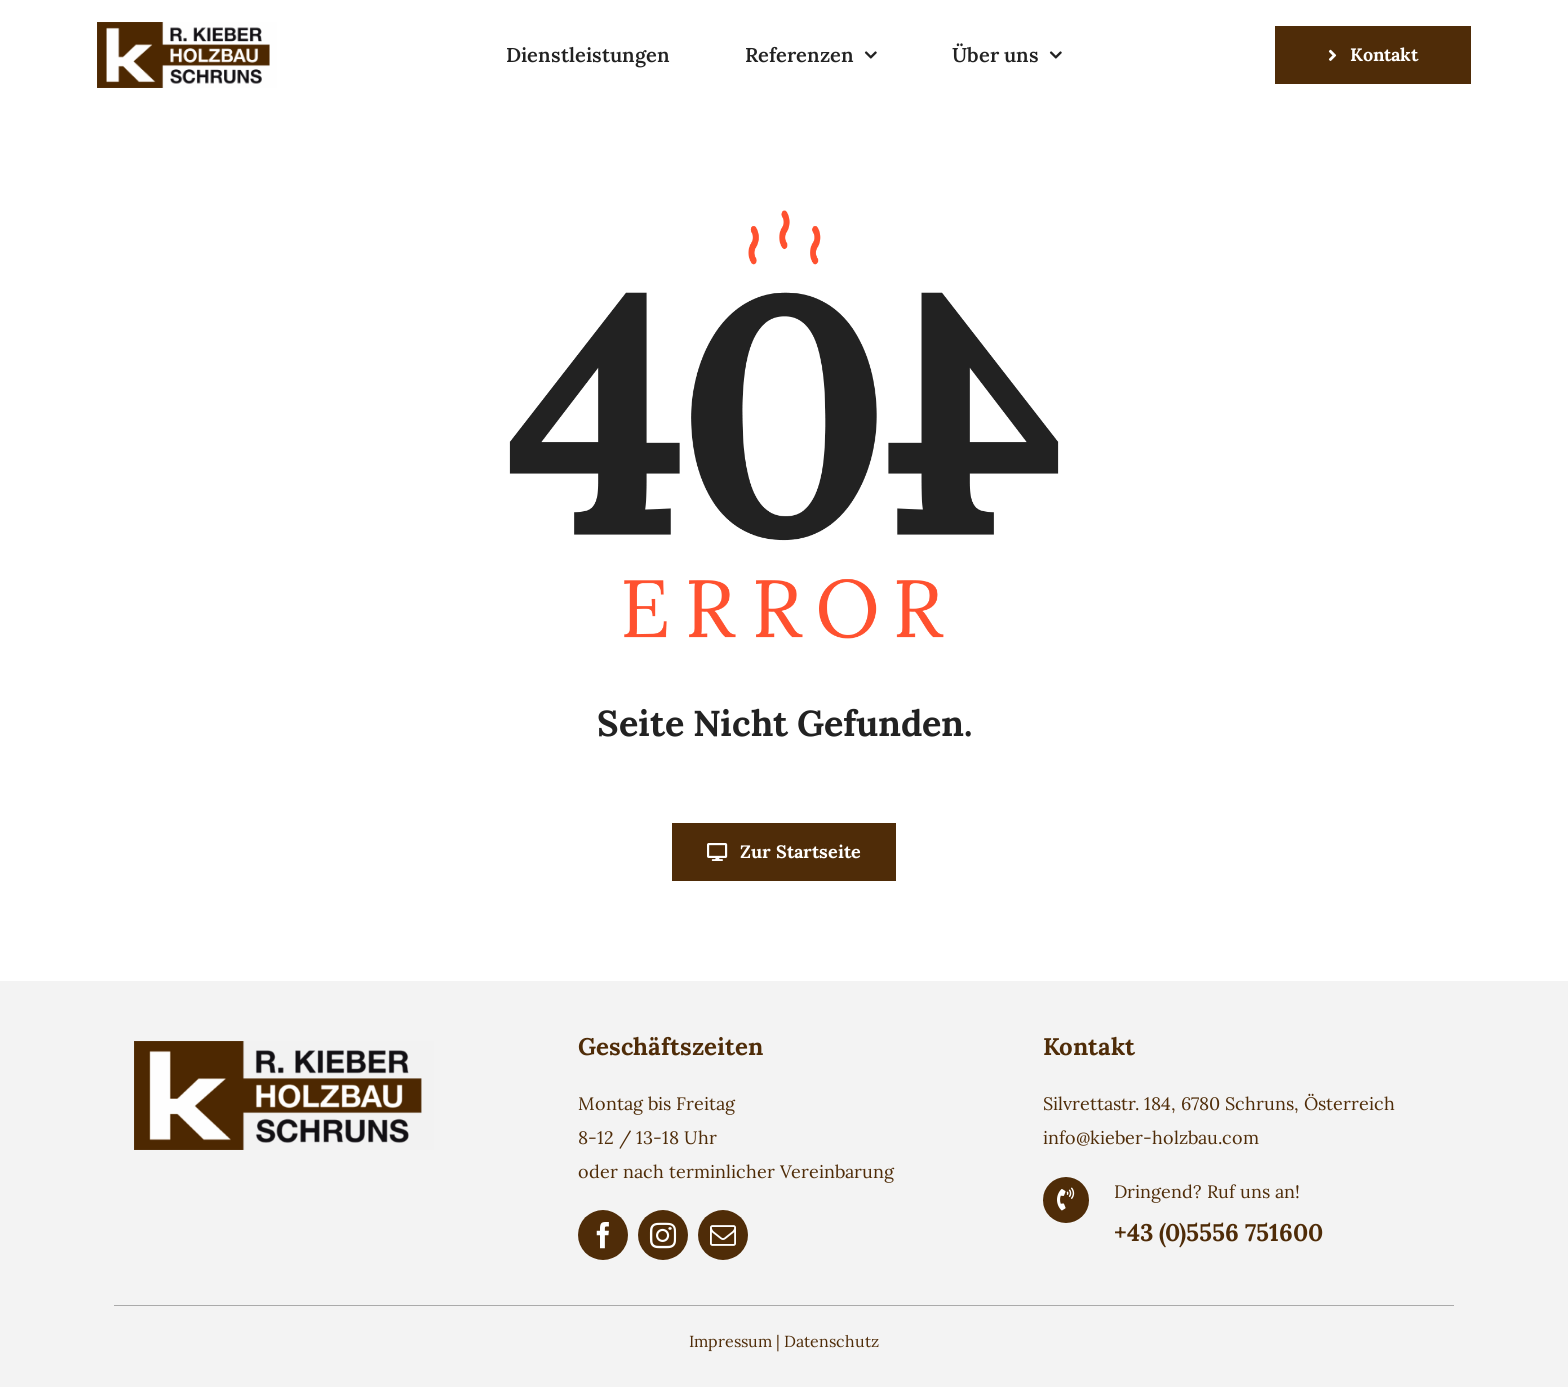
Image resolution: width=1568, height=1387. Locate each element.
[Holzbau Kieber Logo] (187, 30)
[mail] (723, 1235)
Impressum (730, 1341)
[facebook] (603, 1235)
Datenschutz (831, 1341)
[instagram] (663, 1235)
